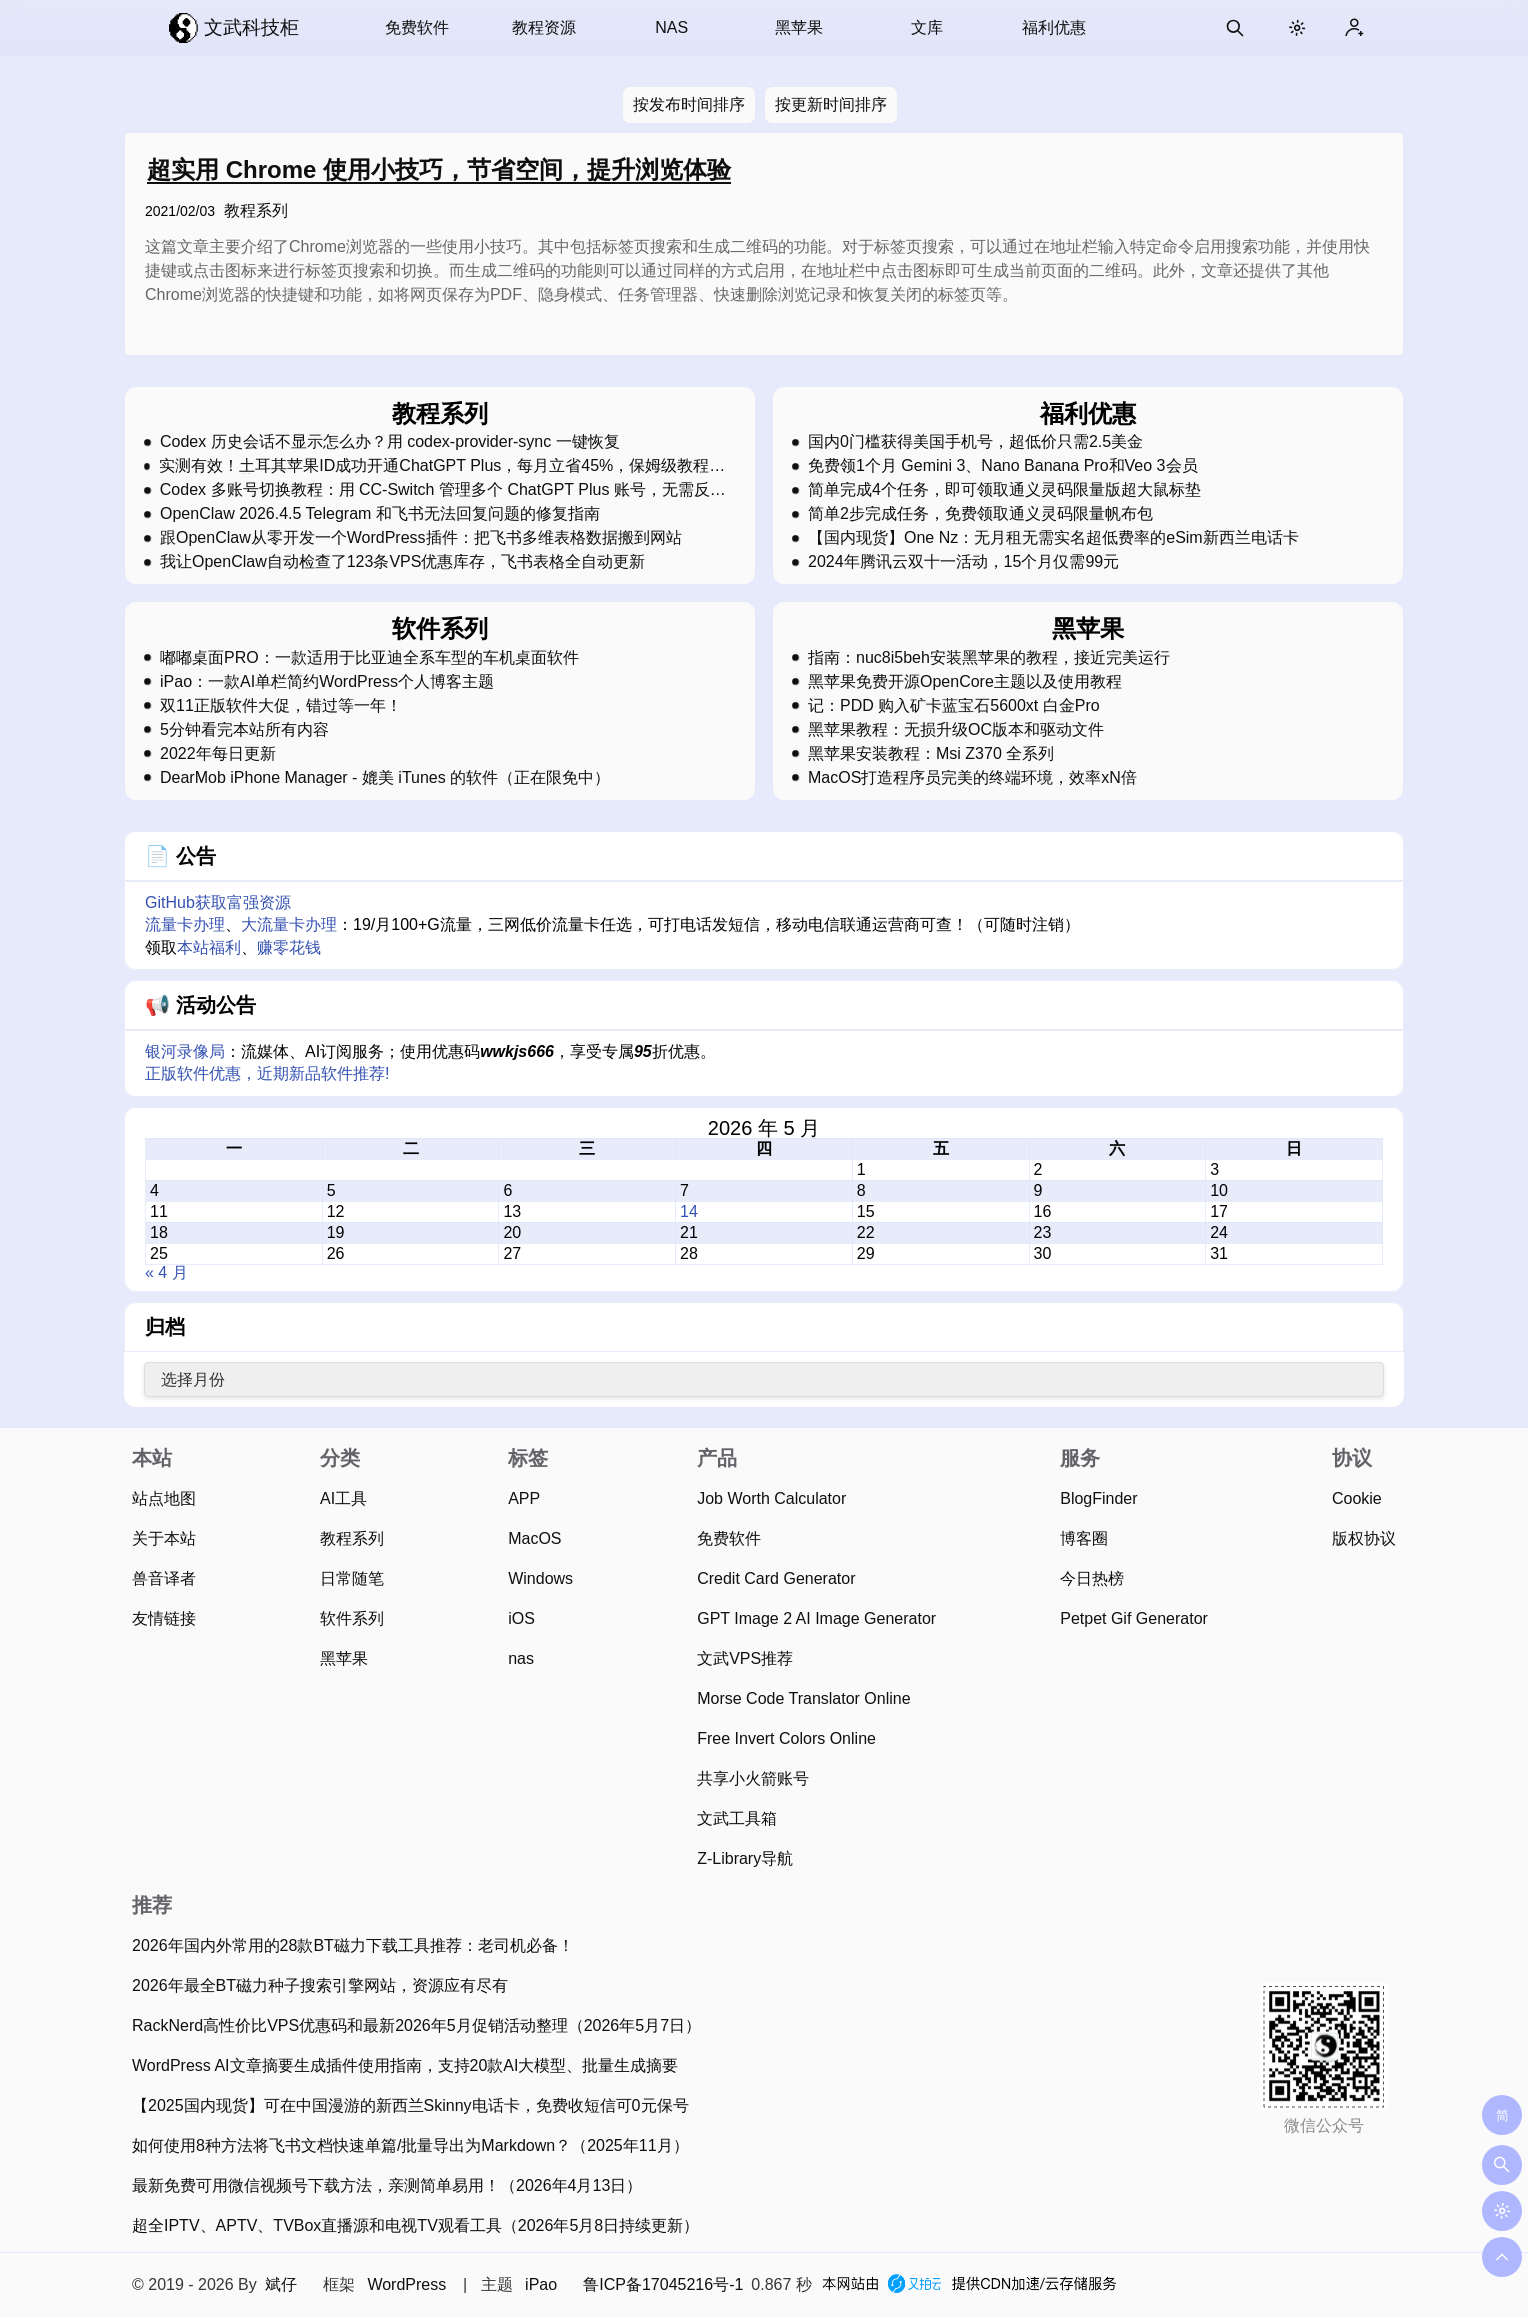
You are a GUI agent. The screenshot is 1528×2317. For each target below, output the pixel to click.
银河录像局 (185, 1051)
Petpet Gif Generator (1134, 1618)
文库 (927, 27)
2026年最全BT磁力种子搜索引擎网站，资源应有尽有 (320, 1985)
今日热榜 (1092, 1578)
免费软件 (417, 27)
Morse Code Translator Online (803, 1698)
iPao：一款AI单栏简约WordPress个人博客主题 (327, 682)
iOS (521, 1618)
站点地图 (164, 1498)
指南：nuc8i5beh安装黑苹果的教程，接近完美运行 (989, 658)
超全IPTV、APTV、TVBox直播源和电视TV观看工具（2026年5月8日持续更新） (415, 2225)
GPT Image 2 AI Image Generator (816, 1618)
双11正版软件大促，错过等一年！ (281, 706)
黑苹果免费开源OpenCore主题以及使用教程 (965, 682)
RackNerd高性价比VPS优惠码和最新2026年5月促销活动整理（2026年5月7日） (416, 2025)
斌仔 (281, 2284)
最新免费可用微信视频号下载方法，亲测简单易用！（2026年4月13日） (387, 2185)
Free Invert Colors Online (786, 1738)
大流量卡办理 (289, 924)
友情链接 (164, 1618)
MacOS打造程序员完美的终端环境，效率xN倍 (972, 778)
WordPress (406, 2284)
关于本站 (164, 1538)
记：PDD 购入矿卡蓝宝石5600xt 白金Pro (954, 706)
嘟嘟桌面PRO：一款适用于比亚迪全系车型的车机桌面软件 (369, 658)
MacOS (534, 1538)
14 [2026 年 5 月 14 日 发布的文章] (689, 1211)
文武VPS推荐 (745, 1658)
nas (521, 1658)
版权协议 (1364, 1538)
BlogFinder (1098, 1498)
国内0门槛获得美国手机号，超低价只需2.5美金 (975, 442)
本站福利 (209, 947)
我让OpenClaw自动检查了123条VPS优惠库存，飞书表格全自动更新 (402, 562)
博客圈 (1084, 1538)
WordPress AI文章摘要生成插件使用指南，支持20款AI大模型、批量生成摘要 (405, 2065)
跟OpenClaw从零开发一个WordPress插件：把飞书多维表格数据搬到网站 (421, 538)
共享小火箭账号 (753, 1778)
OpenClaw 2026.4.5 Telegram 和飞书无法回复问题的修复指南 (380, 514)
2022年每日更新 (218, 754)
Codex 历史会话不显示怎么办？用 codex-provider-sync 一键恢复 (390, 442)
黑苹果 (799, 27)
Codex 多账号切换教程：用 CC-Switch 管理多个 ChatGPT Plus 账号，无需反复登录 (443, 490)
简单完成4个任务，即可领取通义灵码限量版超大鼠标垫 (1004, 490)
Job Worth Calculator (771, 1498)
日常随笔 (352, 1578)
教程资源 (544, 27)
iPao (541, 2284)
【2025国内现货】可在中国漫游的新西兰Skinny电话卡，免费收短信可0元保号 (410, 2105)
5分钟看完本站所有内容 (244, 730)
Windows (540, 1578)
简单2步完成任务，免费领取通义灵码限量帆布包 (980, 514)
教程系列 (256, 210)
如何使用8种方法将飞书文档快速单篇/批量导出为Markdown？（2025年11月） (410, 2145)
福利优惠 (1054, 27)
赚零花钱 (289, 947)
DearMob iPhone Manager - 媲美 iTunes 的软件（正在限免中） (385, 778)
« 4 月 (166, 1272)
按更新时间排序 (831, 104)
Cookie (1357, 1498)
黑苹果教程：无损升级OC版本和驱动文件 (956, 730)
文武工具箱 (737, 1818)
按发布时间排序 (689, 104)
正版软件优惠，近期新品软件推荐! (267, 1073)
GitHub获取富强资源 (218, 902)
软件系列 (352, 1618)
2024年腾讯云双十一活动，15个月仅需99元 (963, 562)
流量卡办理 (185, 924)
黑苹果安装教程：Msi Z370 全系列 (931, 754)
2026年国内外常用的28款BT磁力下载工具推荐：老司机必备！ (353, 1945)
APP (524, 1498)
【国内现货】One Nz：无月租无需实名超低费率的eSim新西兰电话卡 (1053, 538)
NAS (671, 27)
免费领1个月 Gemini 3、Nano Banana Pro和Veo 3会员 (1003, 466)
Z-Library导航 (745, 1858)
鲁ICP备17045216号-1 (663, 2284)
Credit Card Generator (776, 1578)
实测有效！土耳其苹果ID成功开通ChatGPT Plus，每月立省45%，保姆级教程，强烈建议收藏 (442, 466)
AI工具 (343, 1498)
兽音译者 (164, 1578)
